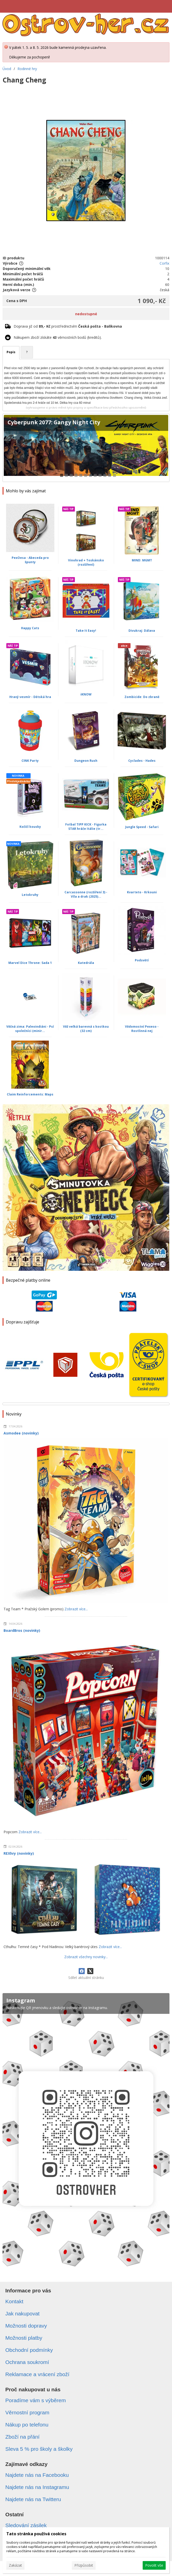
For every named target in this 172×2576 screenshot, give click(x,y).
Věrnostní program (27, 2412)
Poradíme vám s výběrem (35, 2400)
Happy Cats (30, 628)
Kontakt (14, 2301)
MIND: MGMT (142, 560)
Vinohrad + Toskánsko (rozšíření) (86, 562)
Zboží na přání (22, 2437)
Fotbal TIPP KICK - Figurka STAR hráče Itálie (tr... (85, 826)
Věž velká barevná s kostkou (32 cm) (86, 1028)
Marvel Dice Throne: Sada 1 (30, 963)
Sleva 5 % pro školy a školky (39, 2449)
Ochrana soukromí (27, 2362)
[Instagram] (86, 2133)
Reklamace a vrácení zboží (37, 2374)
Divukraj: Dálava (141, 630)
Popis (11, 352)
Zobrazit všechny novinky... (86, 1956)
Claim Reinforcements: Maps (30, 1094)
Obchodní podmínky (29, 2350)
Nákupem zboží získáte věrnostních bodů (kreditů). (58, 337)
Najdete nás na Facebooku (37, 2475)
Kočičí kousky (30, 827)
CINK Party (30, 760)
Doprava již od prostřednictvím (68, 326)
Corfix (164, 263)
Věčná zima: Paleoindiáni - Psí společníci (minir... (30, 1028)
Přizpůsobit (83, 2565)
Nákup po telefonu (26, 2424)
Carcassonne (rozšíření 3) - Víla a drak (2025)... (85, 894)
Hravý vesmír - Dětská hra (30, 697)
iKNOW (86, 694)
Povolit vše (154, 2565)
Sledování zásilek (26, 2525)
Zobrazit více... (76, 1609)
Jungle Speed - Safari (142, 827)
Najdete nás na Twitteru (33, 2499)
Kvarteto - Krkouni (142, 892)
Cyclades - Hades (142, 760)
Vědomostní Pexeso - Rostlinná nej (142, 1028)
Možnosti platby (23, 2338)
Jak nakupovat (22, 2313)
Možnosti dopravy (26, 2326)
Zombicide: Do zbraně (141, 697)
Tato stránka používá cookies (36, 2534)
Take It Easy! (86, 630)
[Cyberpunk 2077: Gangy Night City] (86, 448)
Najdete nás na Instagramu (37, 2487)
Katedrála (86, 963)
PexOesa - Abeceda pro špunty (30, 560)
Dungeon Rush (85, 760)
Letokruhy (30, 895)
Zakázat (15, 2565)
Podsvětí (142, 960)
